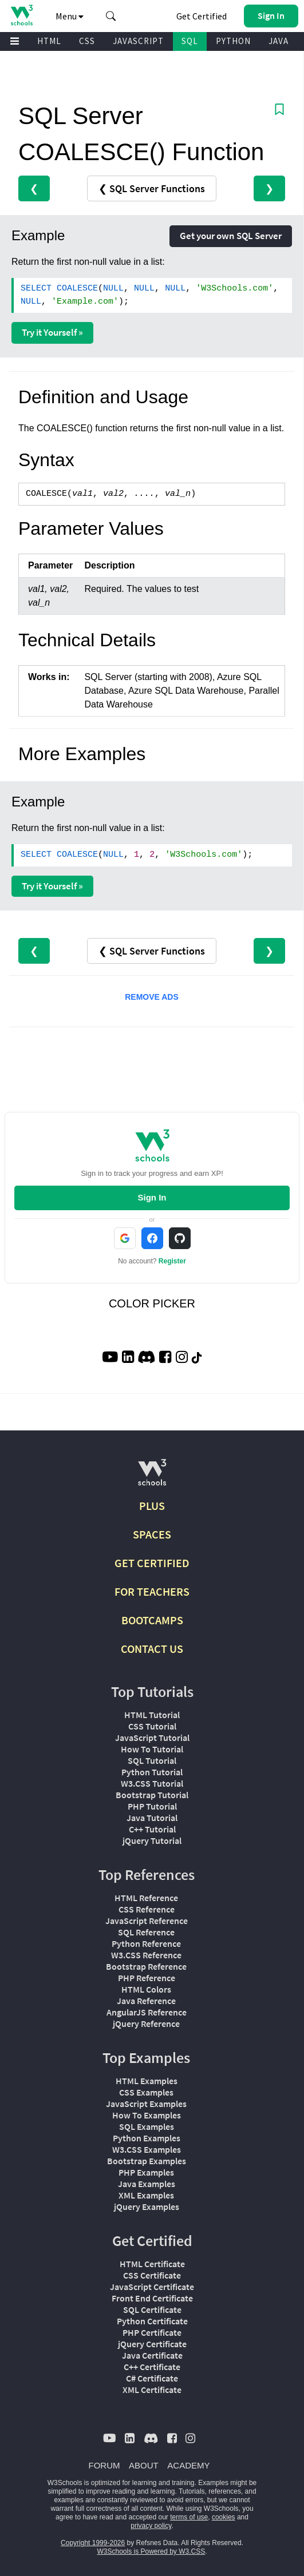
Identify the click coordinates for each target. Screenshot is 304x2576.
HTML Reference (146, 1897)
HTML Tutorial (152, 1714)
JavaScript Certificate (152, 2286)
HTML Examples (146, 2080)
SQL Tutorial (152, 1760)
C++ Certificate (152, 2366)
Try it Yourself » (52, 332)
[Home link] (21, 15)
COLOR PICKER (152, 1303)
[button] (111, 16)
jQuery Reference (146, 2023)
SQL (189, 40)
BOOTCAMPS (152, 1620)
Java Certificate (152, 2355)
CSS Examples (146, 2092)
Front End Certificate (152, 2298)
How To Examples (146, 2115)
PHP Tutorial (152, 1806)
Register (172, 1261)
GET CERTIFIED (152, 1563)
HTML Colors (146, 1989)
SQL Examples (146, 2126)
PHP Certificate (152, 2332)
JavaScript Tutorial (152, 1737)
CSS (87, 40)
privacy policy (151, 2526)
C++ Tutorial (152, 1829)
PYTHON (233, 40)
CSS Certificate (152, 2275)
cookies (223, 2517)
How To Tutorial (152, 1749)
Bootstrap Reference (146, 1966)
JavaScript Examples (146, 2103)
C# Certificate (152, 2378)
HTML (49, 40)
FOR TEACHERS (152, 1591)
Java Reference (146, 2000)
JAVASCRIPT (138, 40)
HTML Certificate (152, 2263)
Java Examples (146, 2183)
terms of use (189, 2517)
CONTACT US (152, 1648)
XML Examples (146, 2195)
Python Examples (146, 2138)
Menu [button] (70, 16)
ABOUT (144, 2465)
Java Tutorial (152, 1817)
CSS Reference (147, 1909)
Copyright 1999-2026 (93, 2543)
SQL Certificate (152, 2309)
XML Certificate (152, 2389)
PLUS (152, 1505)
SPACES (152, 1534)
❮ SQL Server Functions (151, 188)
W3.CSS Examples (146, 2149)
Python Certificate (152, 2321)
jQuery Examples (146, 2206)
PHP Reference (146, 1977)
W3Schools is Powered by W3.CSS (151, 2551)
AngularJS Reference (146, 2012)
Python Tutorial (152, 1772)
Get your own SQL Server (231, 235)
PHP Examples (146, 2172)
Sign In (152, 1197)
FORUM (104, 2465)
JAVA (279, 40)
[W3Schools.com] (152, 1477)
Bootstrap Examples (146, 2160)
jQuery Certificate (152, 2344)
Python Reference (146, 1943)
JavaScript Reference (146, 1920)
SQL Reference (146, 1932)
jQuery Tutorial (152, 1840)
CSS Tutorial (152, 1726)
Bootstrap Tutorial (152, 1794)
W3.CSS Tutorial (152, 1783)
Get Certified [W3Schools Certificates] (201, 16)
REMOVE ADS (152, 996)
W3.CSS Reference (146, 1955)
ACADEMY (188, 2465)
